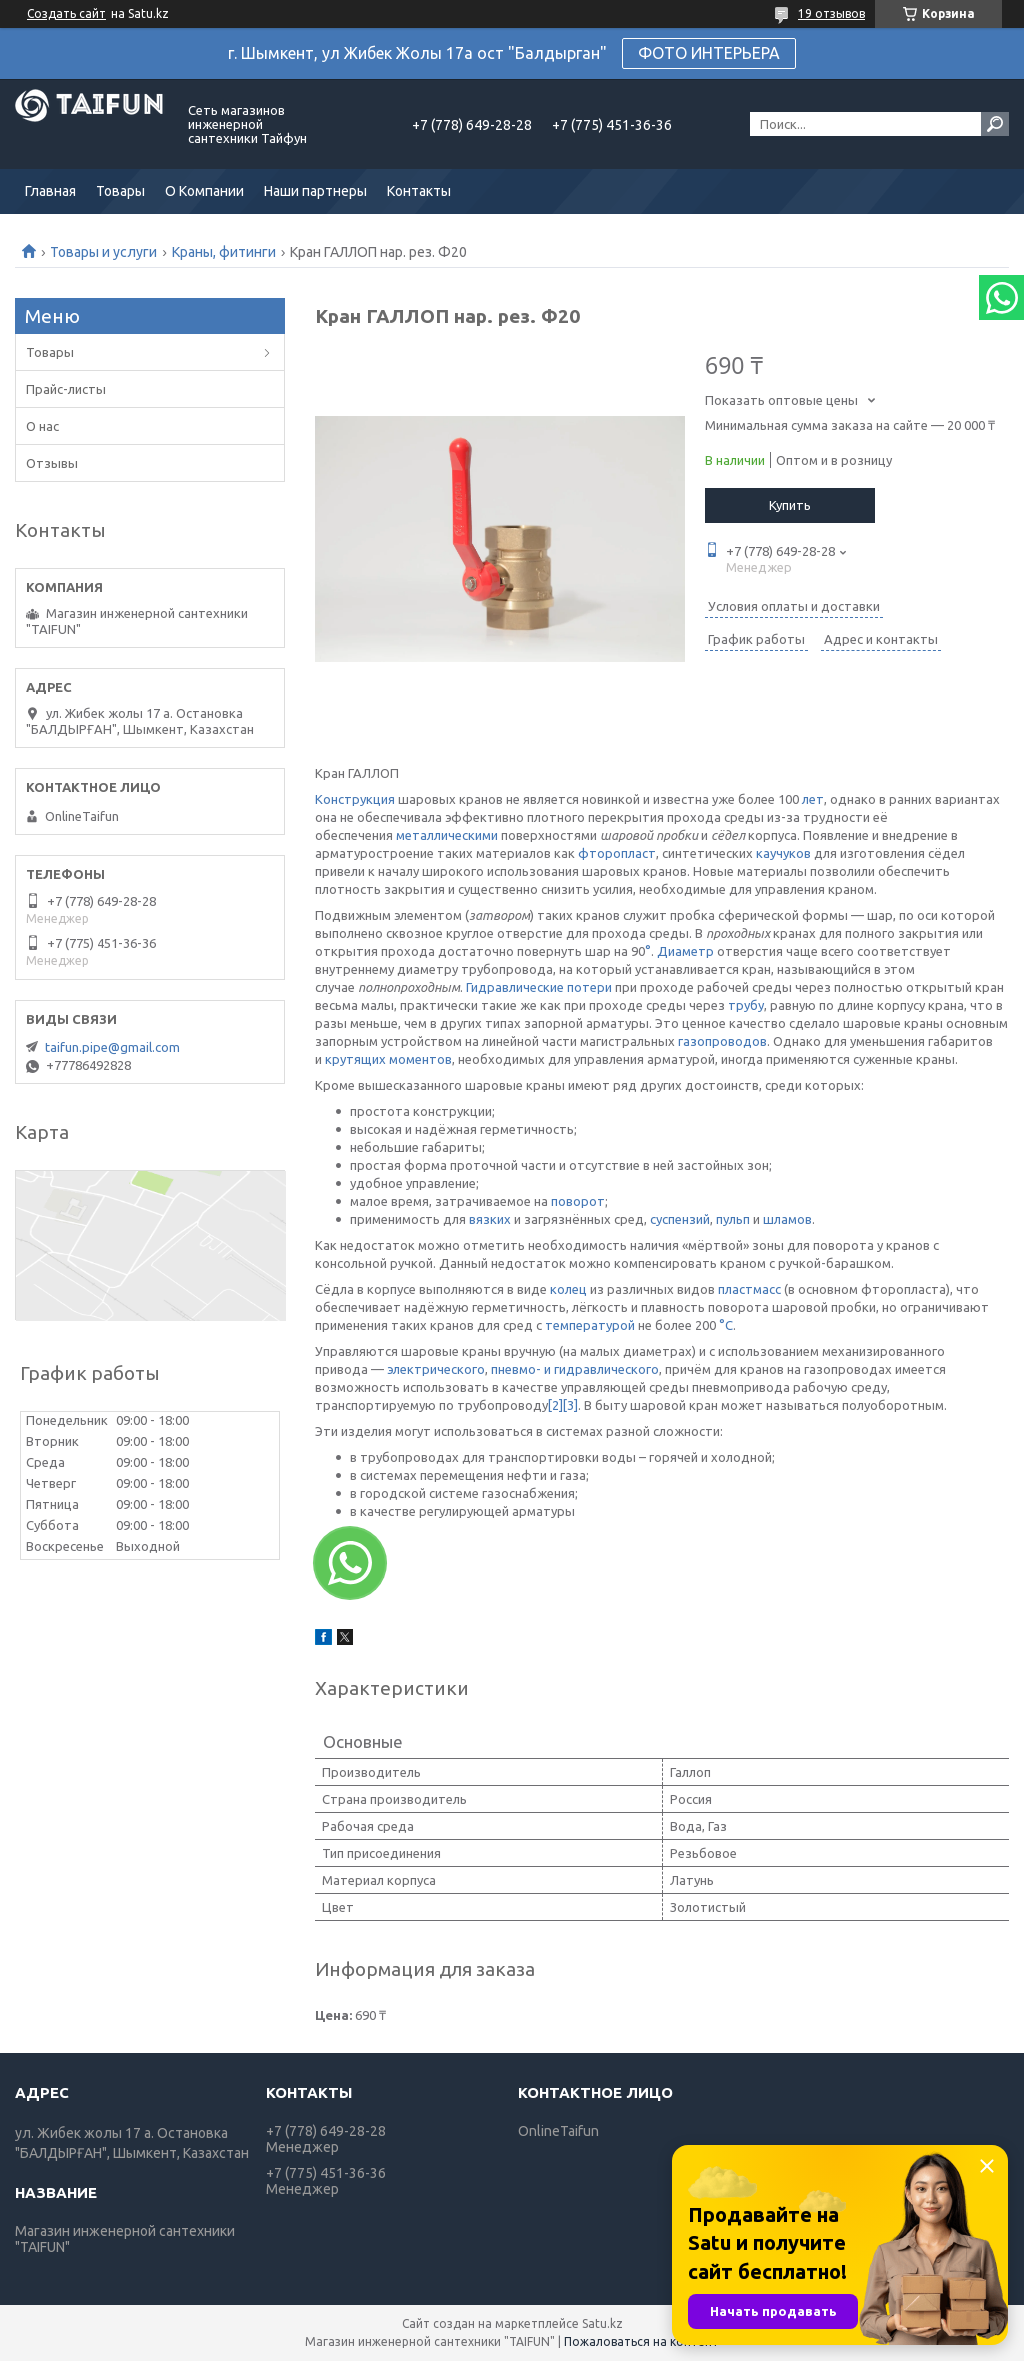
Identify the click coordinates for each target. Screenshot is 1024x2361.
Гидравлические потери (539, 987)
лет (813, 799)
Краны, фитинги (224, 252)
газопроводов (722, 1041)
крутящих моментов (388, 1059)
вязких (490, 1219)
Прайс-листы (66, 389)
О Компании (204, 191)
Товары (120, 191)
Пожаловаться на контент (641, 2341)
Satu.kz (602, 2323)
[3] (570, 1405)
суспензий (680, 1219)
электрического (436, 1369)
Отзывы (52, 463)
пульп (733, 1219)
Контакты (419, 191)
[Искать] (995, 124)
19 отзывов (831, 13)
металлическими (447, 835)
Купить (790, 505)
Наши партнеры (315, 191)
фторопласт (617, 853)
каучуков (783, 853)
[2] (555, 1405)
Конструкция (355, 799)
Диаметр (685, 951)
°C (726, 1325)
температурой (590, 1325)
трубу (746, 1005)
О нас (42, 426)
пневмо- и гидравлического (575, 1369)
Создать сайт (66, 13)
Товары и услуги (103, 252)
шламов (787, 1219)
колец (568, 1289)
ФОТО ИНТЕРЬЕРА (709, 53)
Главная (50, 191)
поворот (578, 1201)
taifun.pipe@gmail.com (112, 1047)
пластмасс (749, 1289)
